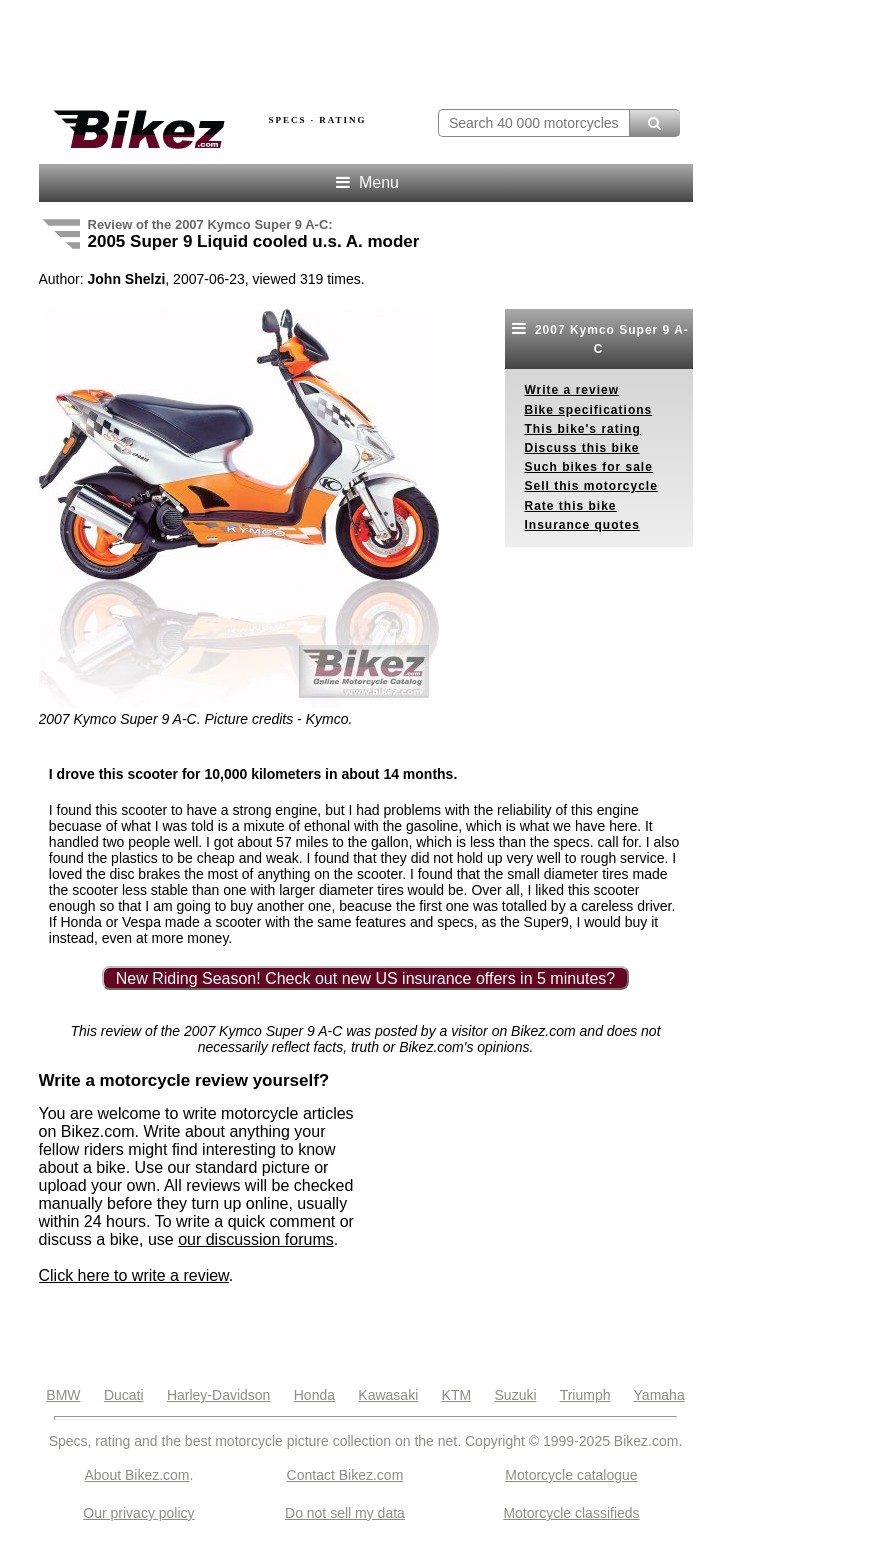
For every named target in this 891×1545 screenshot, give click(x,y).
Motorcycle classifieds (571, 1513)
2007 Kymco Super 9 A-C (598, 338)
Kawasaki (388, 1395)
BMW (63, 1395)
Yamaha (659, 1395)
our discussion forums (256, 1239)
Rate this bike (571, 506)
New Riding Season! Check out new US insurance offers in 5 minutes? (366, 978)
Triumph (585, 1395)
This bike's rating (583, 429)
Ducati (124, 1395)
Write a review (572, 390)
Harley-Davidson (218, 1395)
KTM (457, 1395)
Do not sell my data (345, 1513)
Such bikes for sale (589, 467)
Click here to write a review (134, 1275)
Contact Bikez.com (345, 1475)
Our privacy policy (138, 1513)
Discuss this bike (582, 448)
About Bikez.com (136, 1475)
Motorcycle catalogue (571, 1475)
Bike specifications (589, 410)
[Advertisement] (273, 48)
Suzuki (516, 1395)
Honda (314, 1395)
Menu (365, 182)
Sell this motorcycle (591, 486)
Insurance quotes (582, 525)
